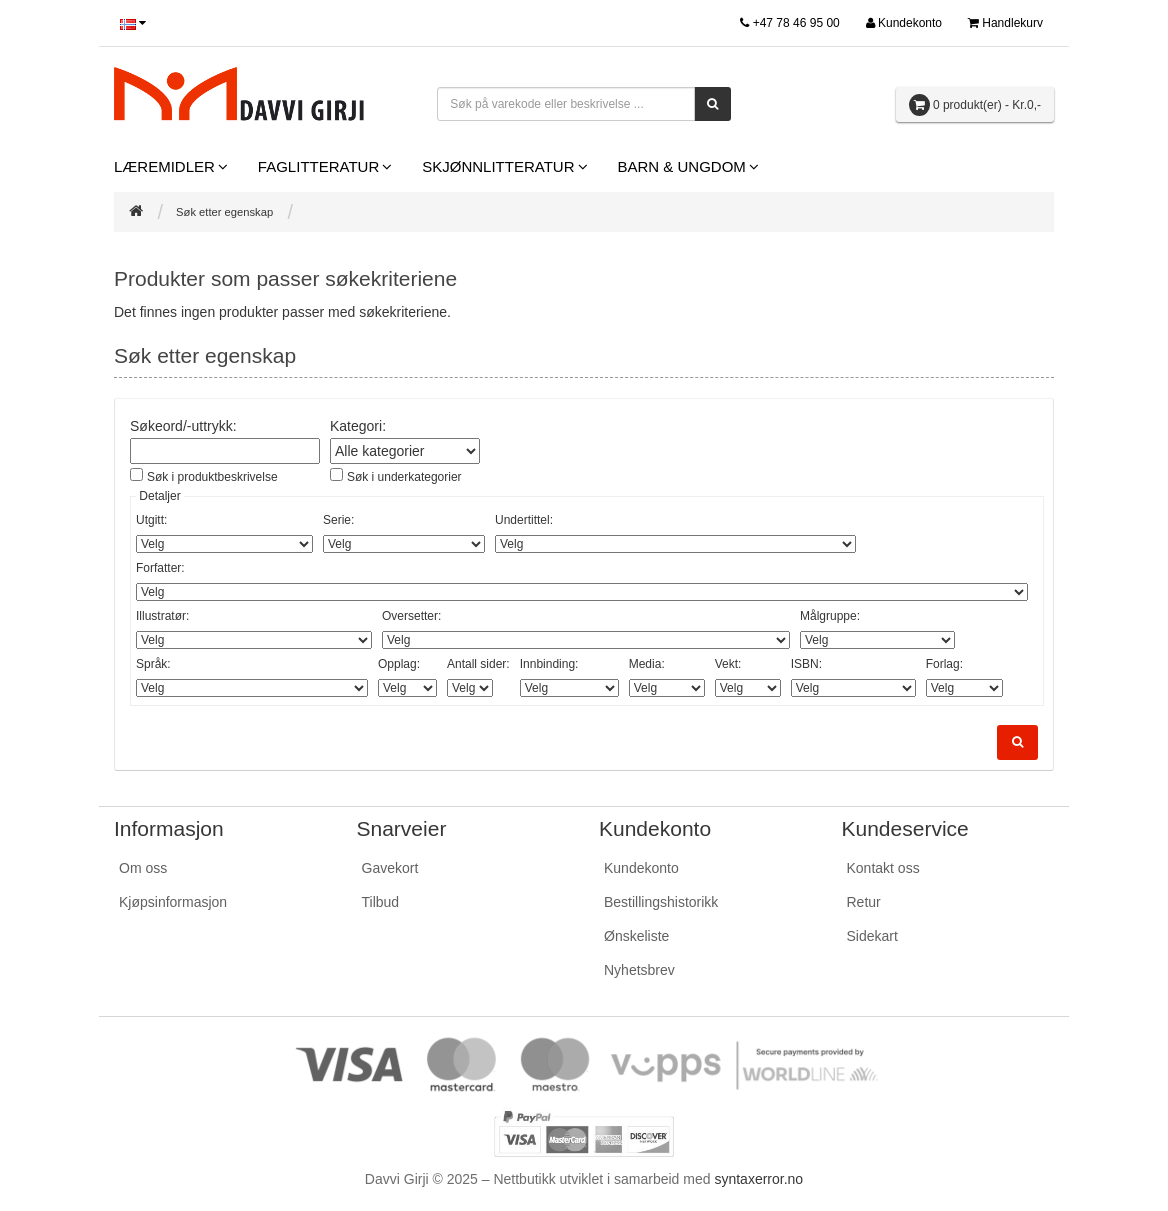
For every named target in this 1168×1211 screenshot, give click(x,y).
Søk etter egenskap (224, 212)
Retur (864, 902)
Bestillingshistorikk (661, 902)
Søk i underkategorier (404, 477)
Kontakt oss (883, 868)
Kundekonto (641, 868)
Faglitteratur (318, 166)
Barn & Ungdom (682, 166)
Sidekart (872, 936)
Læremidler (164, 166)
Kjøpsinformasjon (173, 902)
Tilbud (381, 902)
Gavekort (390, 868)
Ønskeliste (636, 936)
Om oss (143, 868)
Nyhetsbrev (639, 970)
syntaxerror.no (758, 1179)
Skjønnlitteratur (498, 166)
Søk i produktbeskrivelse (212, 477)
